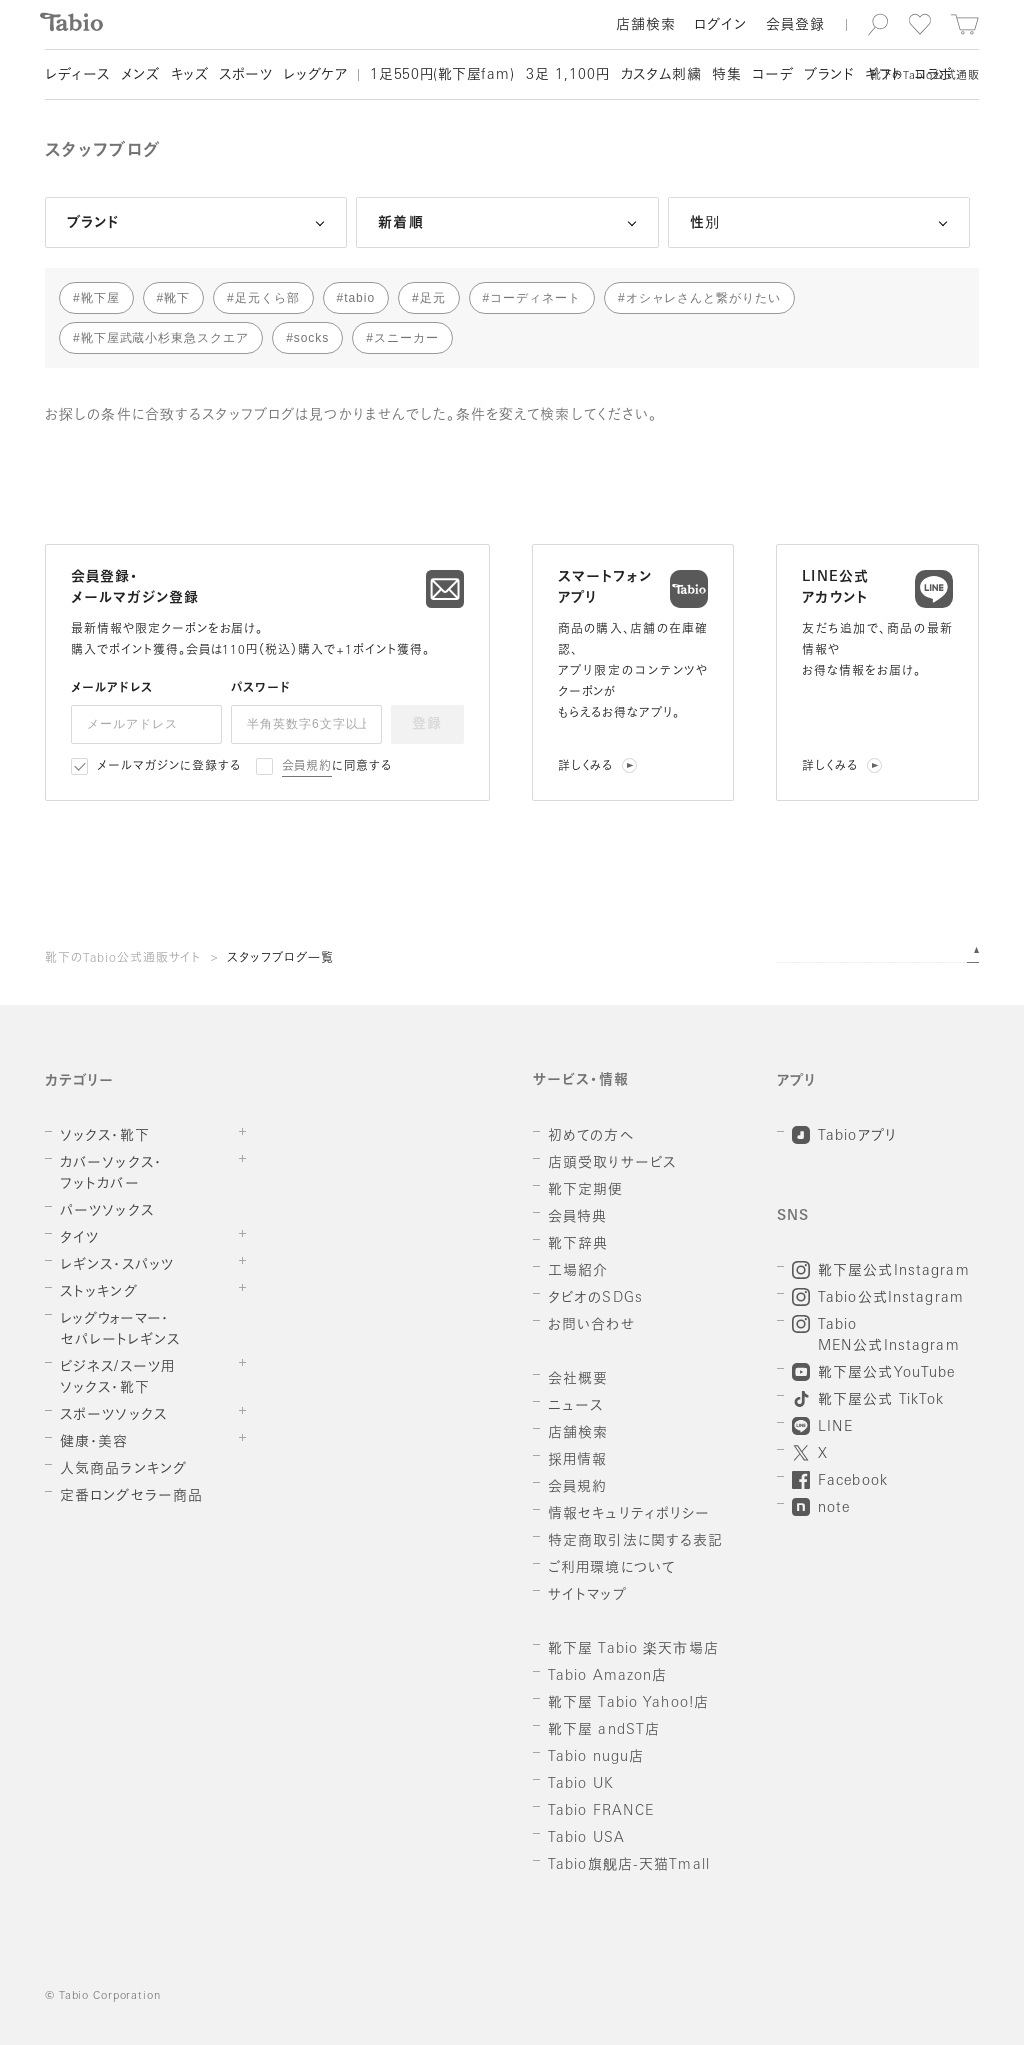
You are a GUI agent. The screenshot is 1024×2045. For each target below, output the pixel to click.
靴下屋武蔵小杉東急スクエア (165, 338)
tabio (359, 298)
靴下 (177, 298)
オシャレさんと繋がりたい (704, 298)
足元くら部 (267, 298)
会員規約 (307, 767)
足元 (433, 298)
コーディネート (535, 298)
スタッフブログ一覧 (280, 959)
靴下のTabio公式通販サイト (123, 959)
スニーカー (406, 338)
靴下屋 (100, 298)
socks (311, 338)
